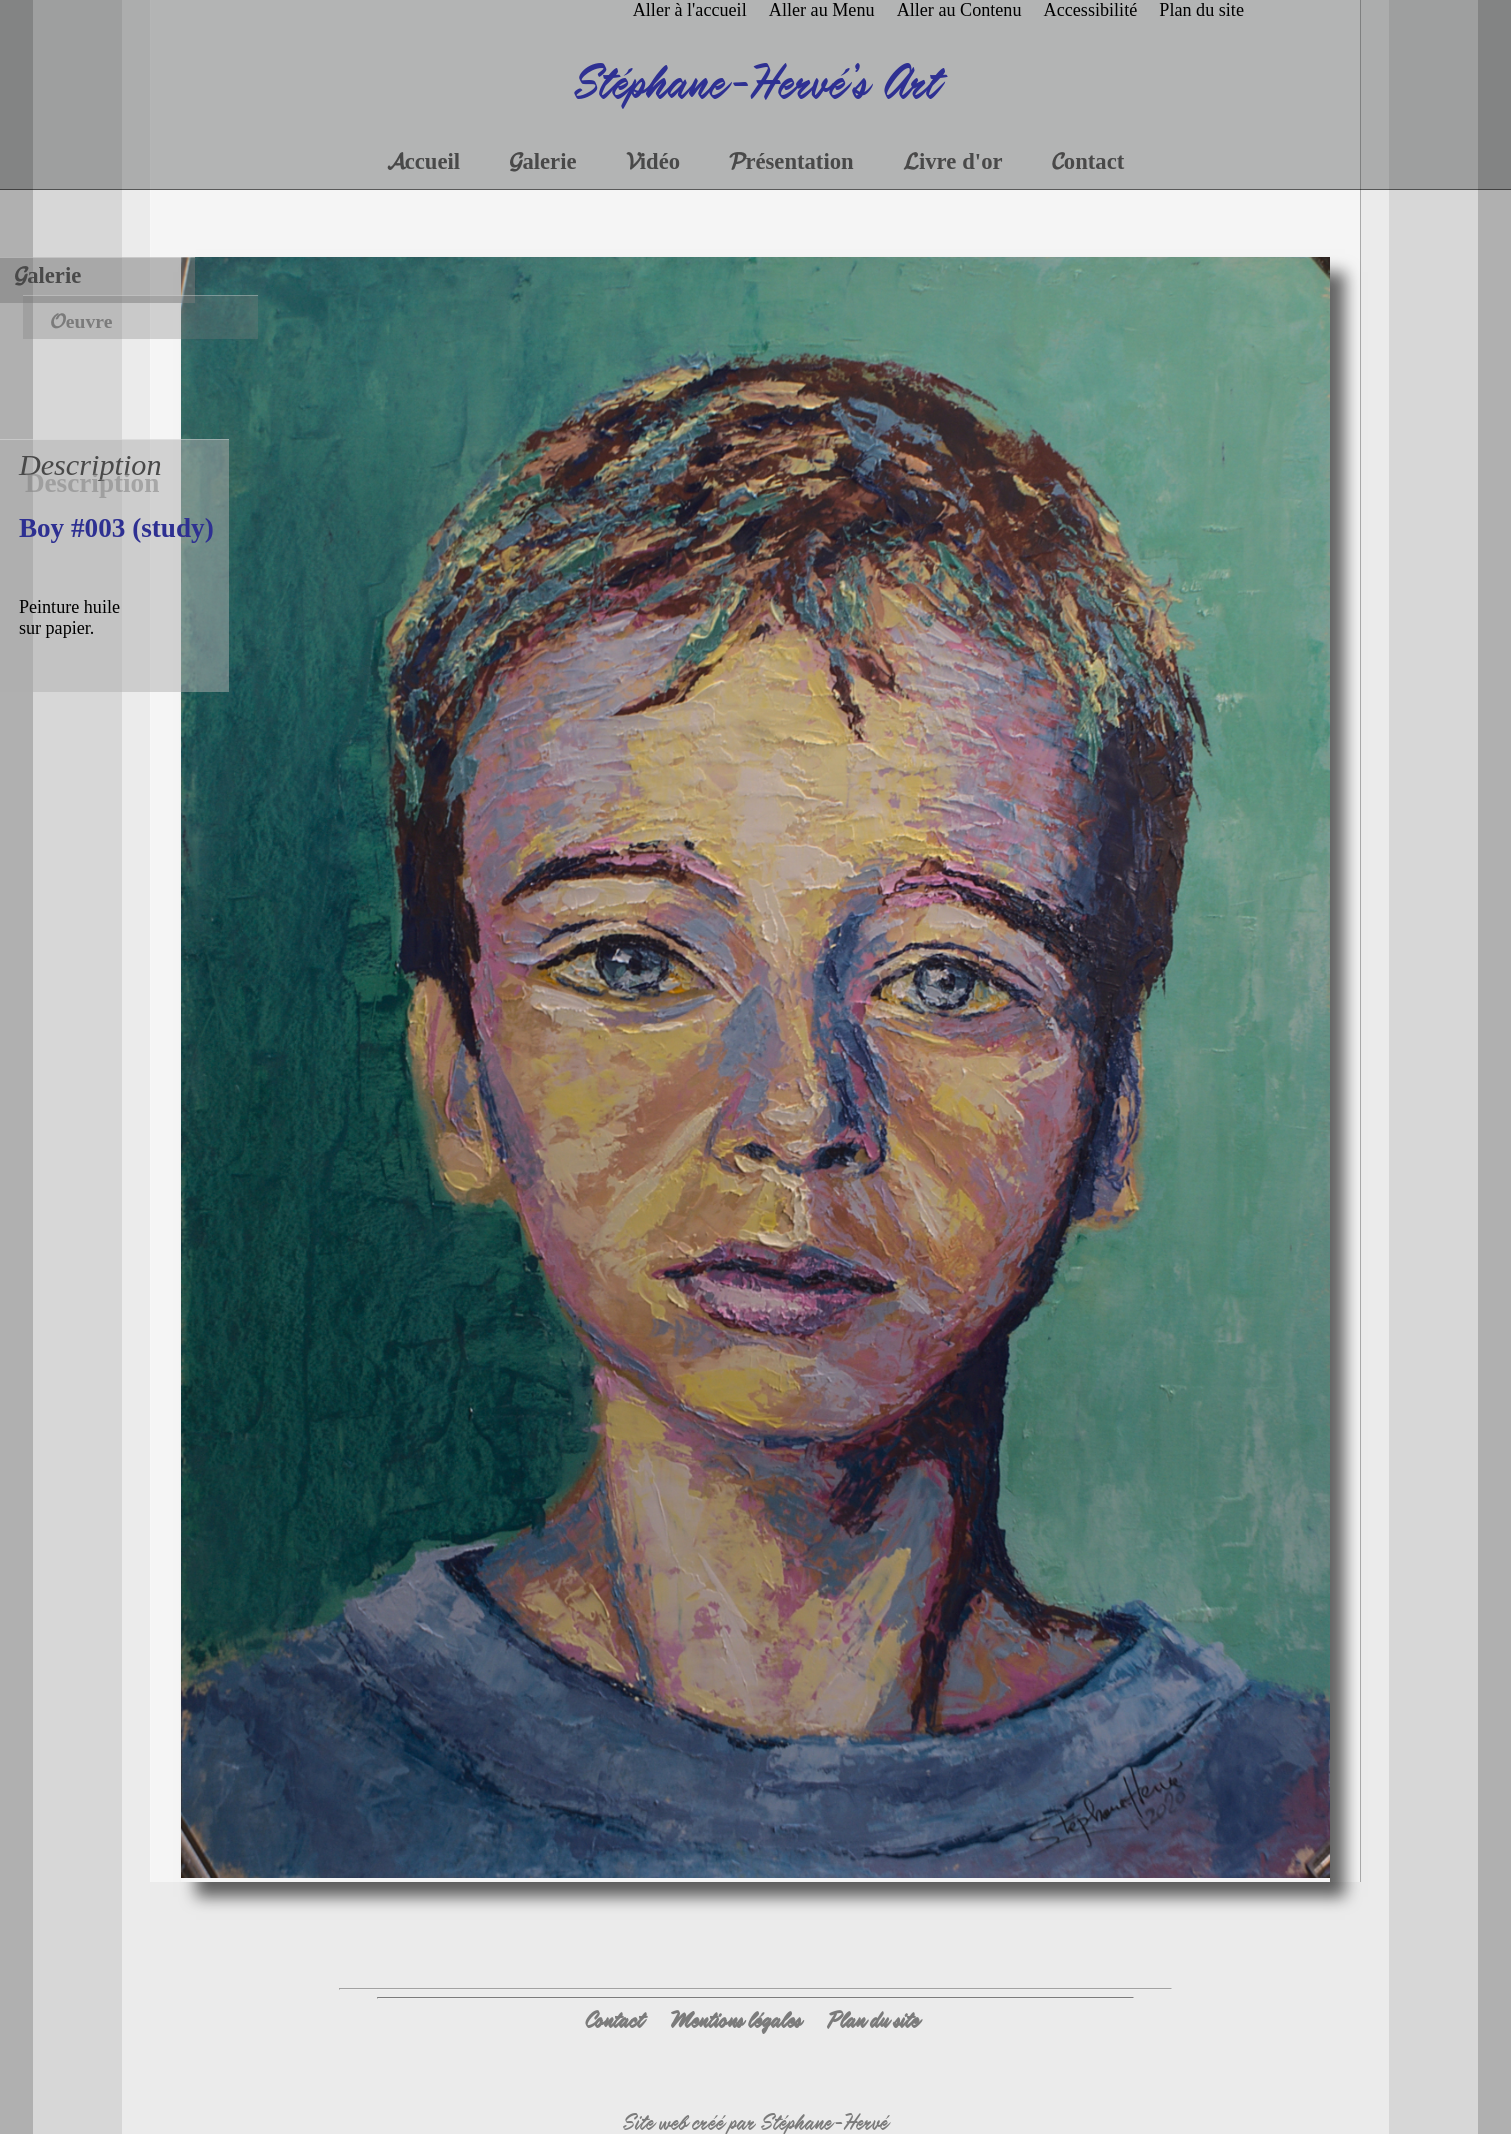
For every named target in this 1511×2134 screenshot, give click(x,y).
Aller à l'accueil (690, 10)
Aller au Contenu (959, 10)
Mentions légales (735, 2019)
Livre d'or (953, 161)
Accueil (423, 161)
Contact (613, 2019)
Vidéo (653, 161)
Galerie (47, 275)
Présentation (791, 161)
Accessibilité (1091, 10)
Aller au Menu (822, 10)
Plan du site (873, 2019)
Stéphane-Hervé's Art (755, 80)
